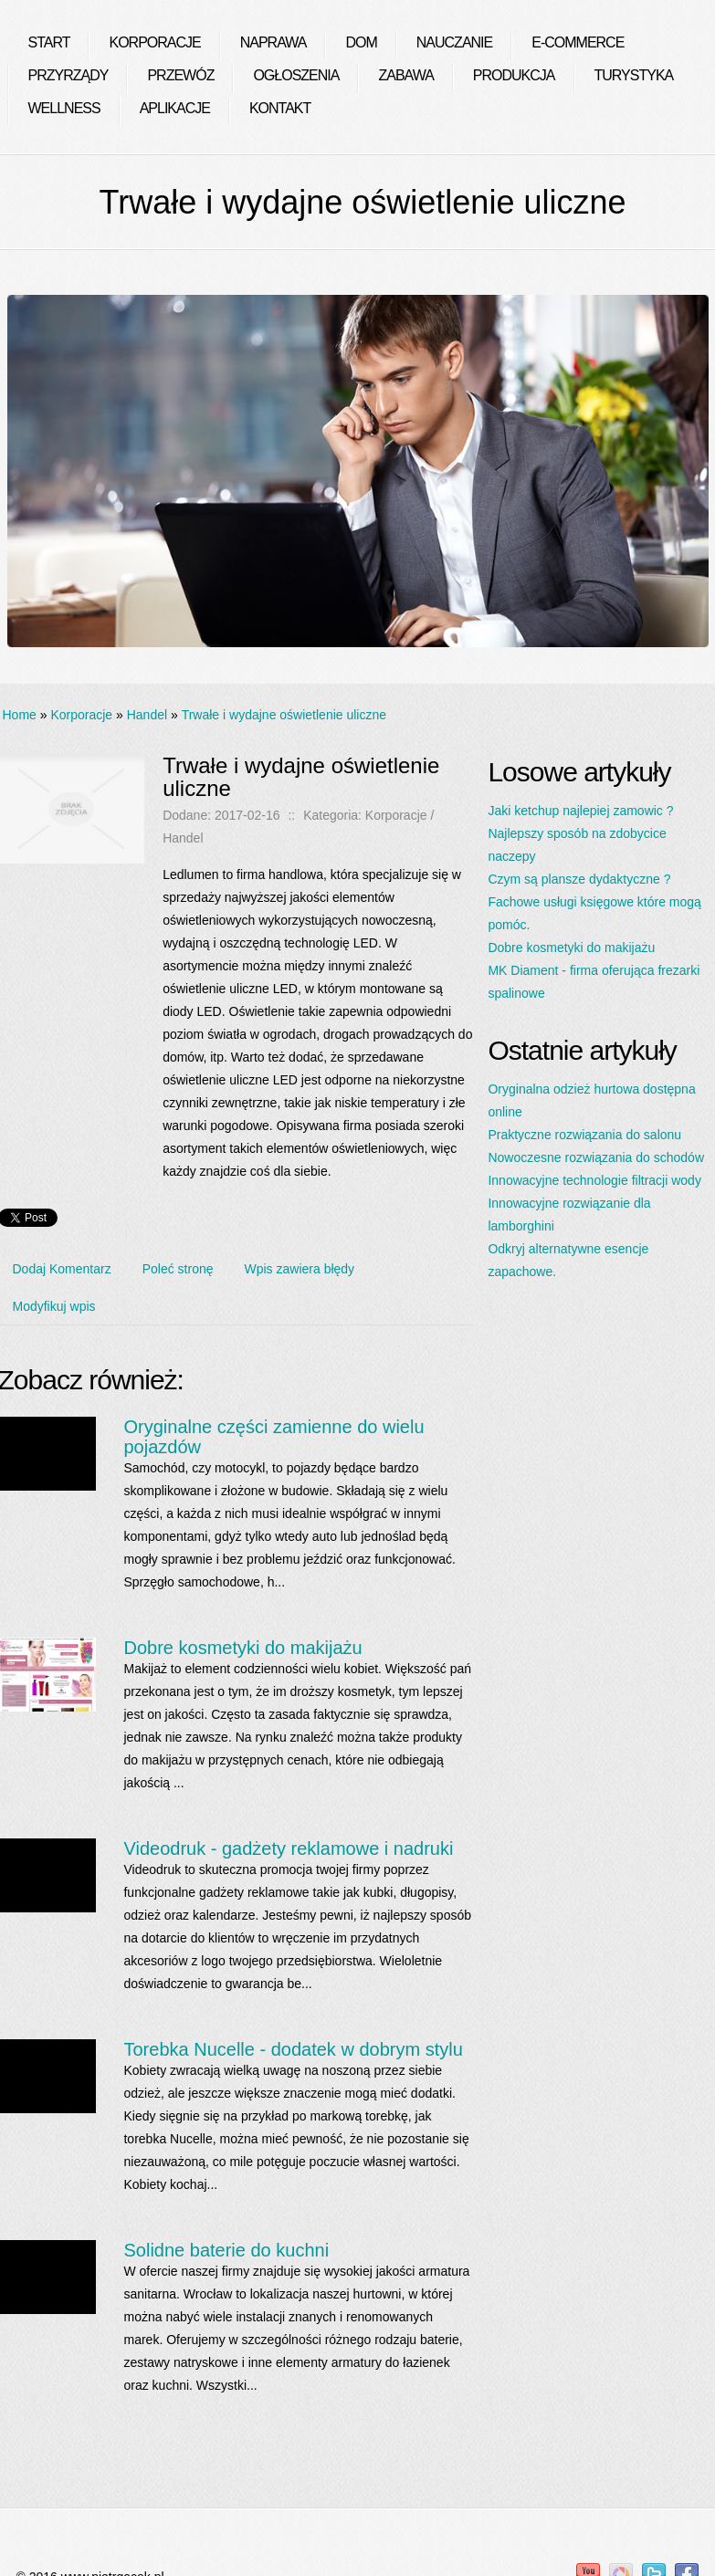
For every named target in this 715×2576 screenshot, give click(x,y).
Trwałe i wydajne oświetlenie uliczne (284, 714)
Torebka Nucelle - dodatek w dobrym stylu (292, 2049)
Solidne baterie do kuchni (226, 2250)
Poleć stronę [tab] (178, 1269)
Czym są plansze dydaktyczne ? (579, 879)
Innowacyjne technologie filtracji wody (594, 1180)
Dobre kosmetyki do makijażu (242, 1648)
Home (20, 714)
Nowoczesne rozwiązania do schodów (596, 1157)
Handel (147, 714)
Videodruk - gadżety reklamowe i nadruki (288, 1848)
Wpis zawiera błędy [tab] (300, 1269)
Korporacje (81, 714)
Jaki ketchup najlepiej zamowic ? (580, 810)
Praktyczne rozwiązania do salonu (584, 1134)
